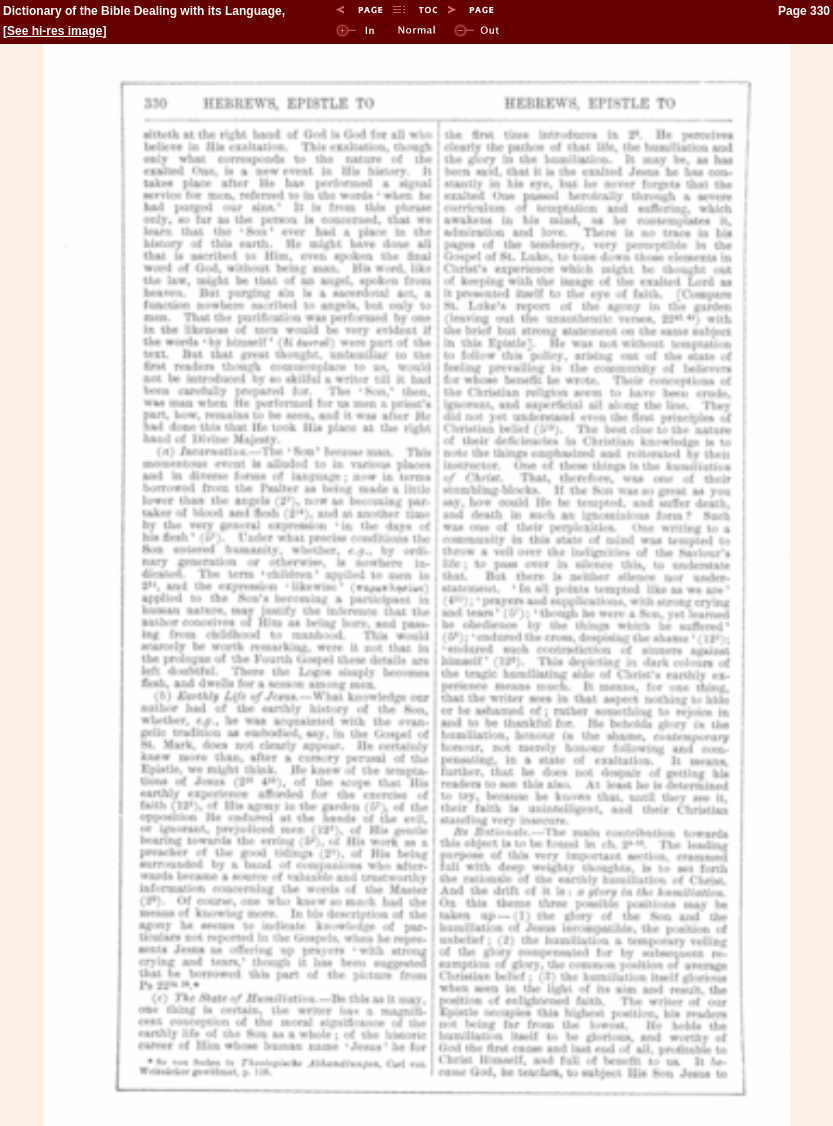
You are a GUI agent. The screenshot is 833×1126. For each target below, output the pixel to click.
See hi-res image (54, 31)
